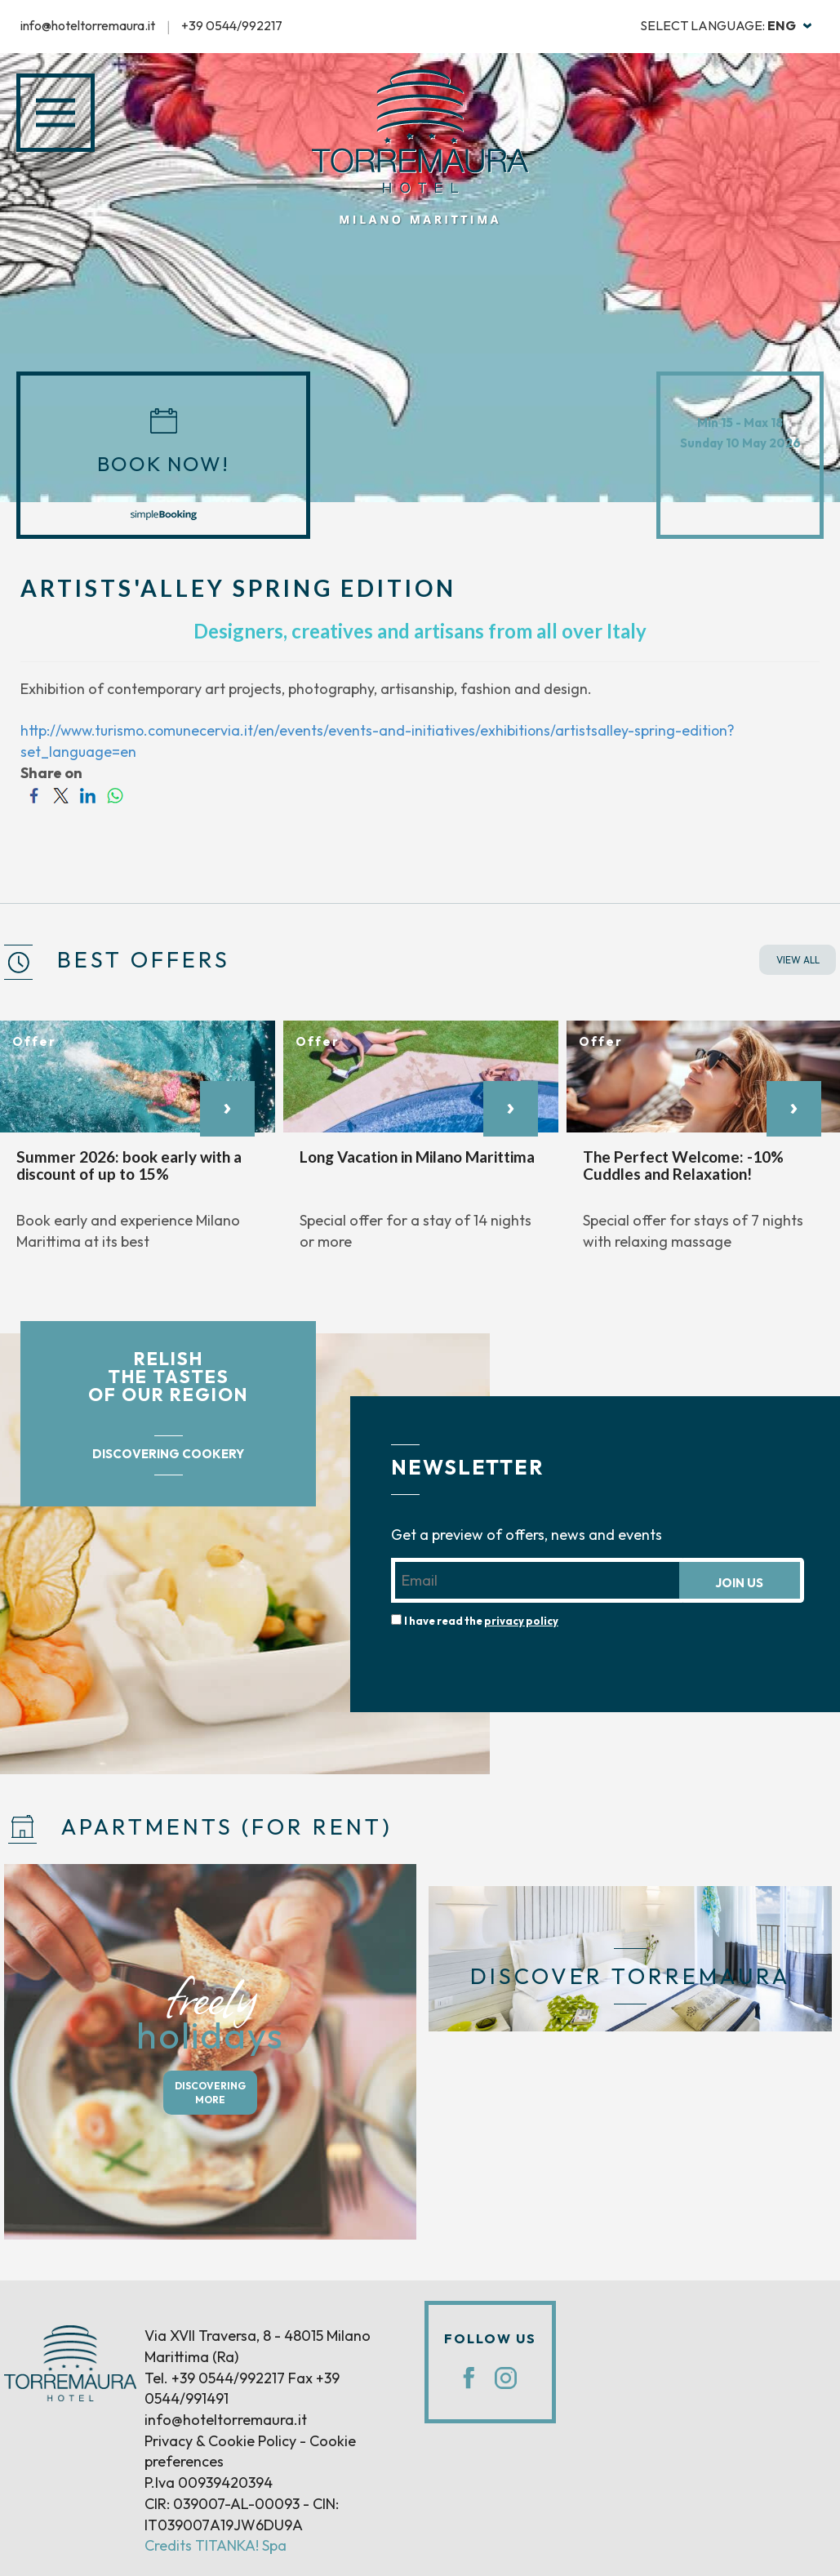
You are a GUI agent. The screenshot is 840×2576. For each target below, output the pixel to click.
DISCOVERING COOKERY (168, 1454)
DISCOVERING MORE (210, 2093)
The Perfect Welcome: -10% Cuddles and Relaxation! (683, 1165)
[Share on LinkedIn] (87, 794)
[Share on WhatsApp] (114, 794)
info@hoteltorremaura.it (87, 25)
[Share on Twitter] (60, 794)
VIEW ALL (798, 960)
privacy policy (521, 1619)
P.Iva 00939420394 (208, 2482)
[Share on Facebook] (33, 794)
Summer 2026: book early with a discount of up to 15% (129, 1165)
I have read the (481, 1619)
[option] (137, 1144)
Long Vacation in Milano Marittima (417, 1156)
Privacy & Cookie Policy (220, 2440)
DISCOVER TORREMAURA (630, 1976)
